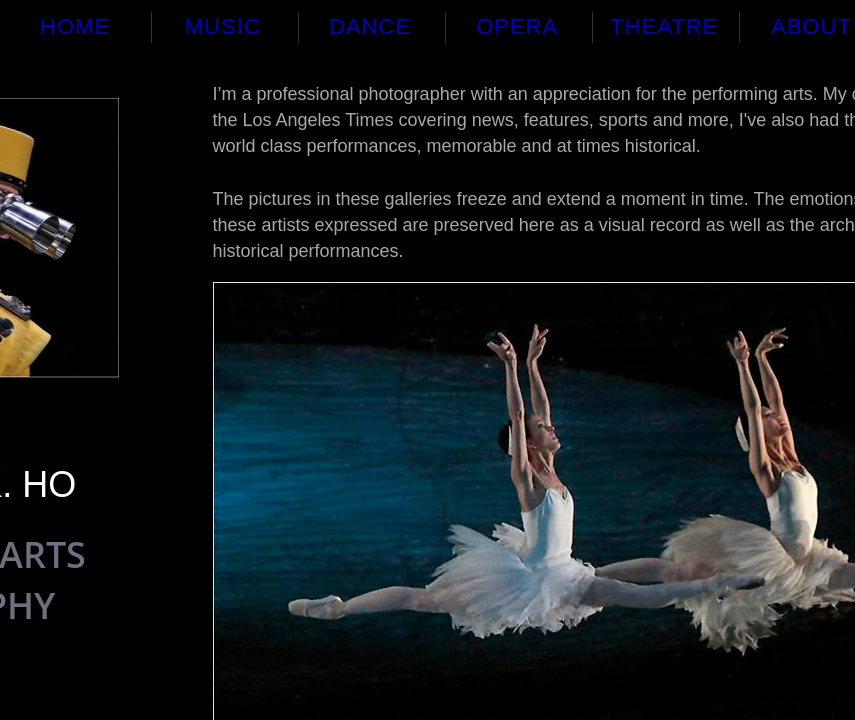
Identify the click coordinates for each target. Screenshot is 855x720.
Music (223, 26)
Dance (370, 26)
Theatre (664, 26)
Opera (517, 26)
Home (75, 26)
